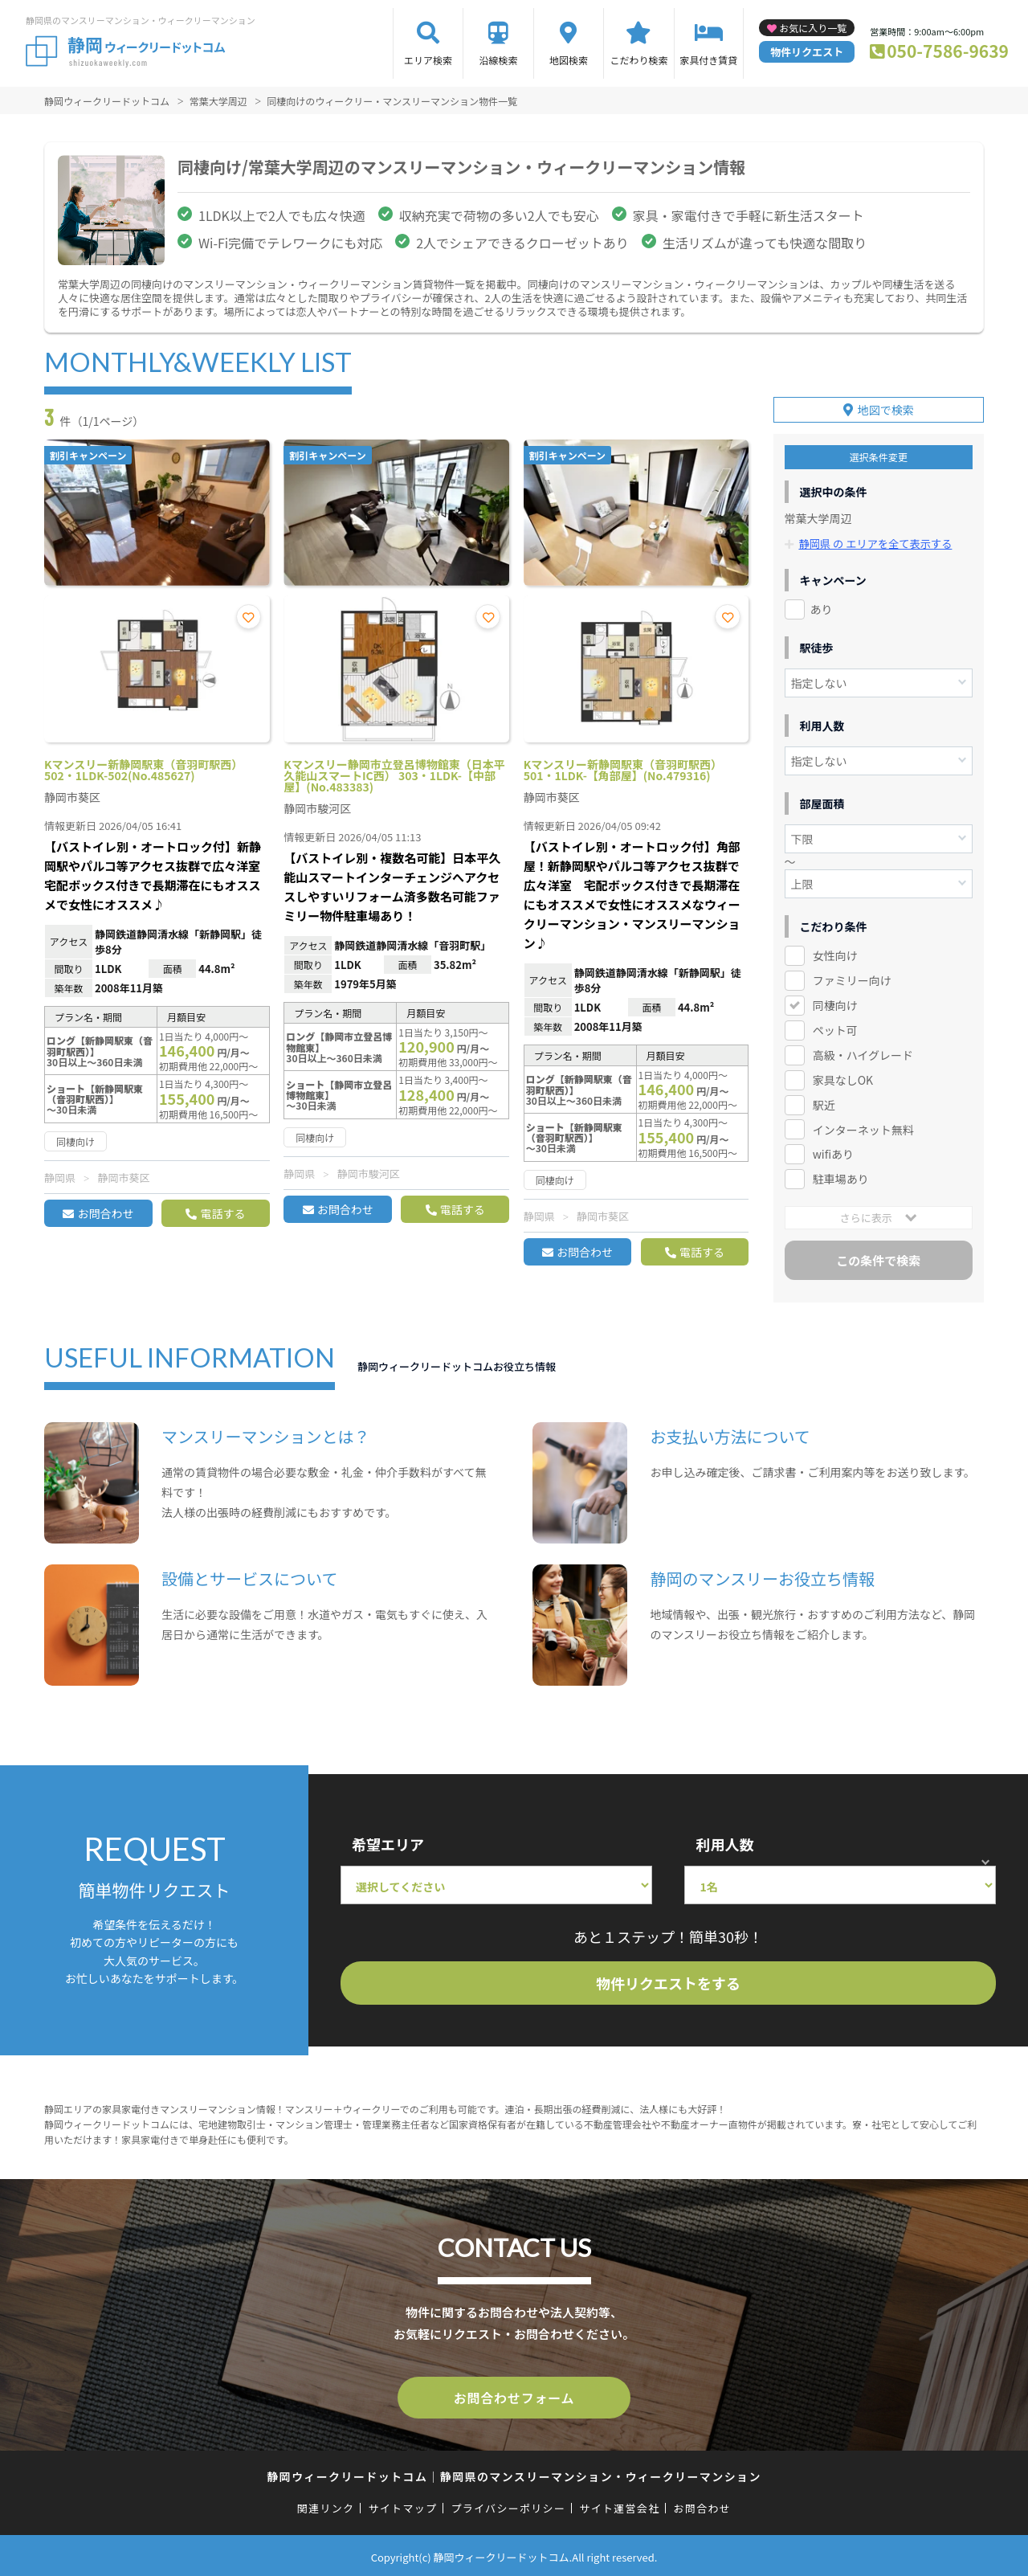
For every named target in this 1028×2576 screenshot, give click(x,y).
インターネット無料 (863, 1126)
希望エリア (388, 1844)
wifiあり (833, 1151)
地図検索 (568, 60)
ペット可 (835, 1027)
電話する (222, 1213)
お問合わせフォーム (514, 2396)
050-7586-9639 (948, 51)
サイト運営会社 (619, 2505)
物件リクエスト (806, 51)
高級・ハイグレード (863, 1052)
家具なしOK (843, 1077)
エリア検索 (428, 60)
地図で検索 (886, 407)
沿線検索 (498, 60)
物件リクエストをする (668, 1983)
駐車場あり (841, 1176)
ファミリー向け (852, 977)
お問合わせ (105, 1213)
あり (821, 606)
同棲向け (835, 1002)
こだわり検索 (638, 60)
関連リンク (326, 2505)
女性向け (835, 952)
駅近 (824, 1102)
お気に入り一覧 (812, 28)
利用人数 (724, 1844)
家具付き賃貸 (708, 60)
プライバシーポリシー (508, 2505)
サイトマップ (403, 2505)
